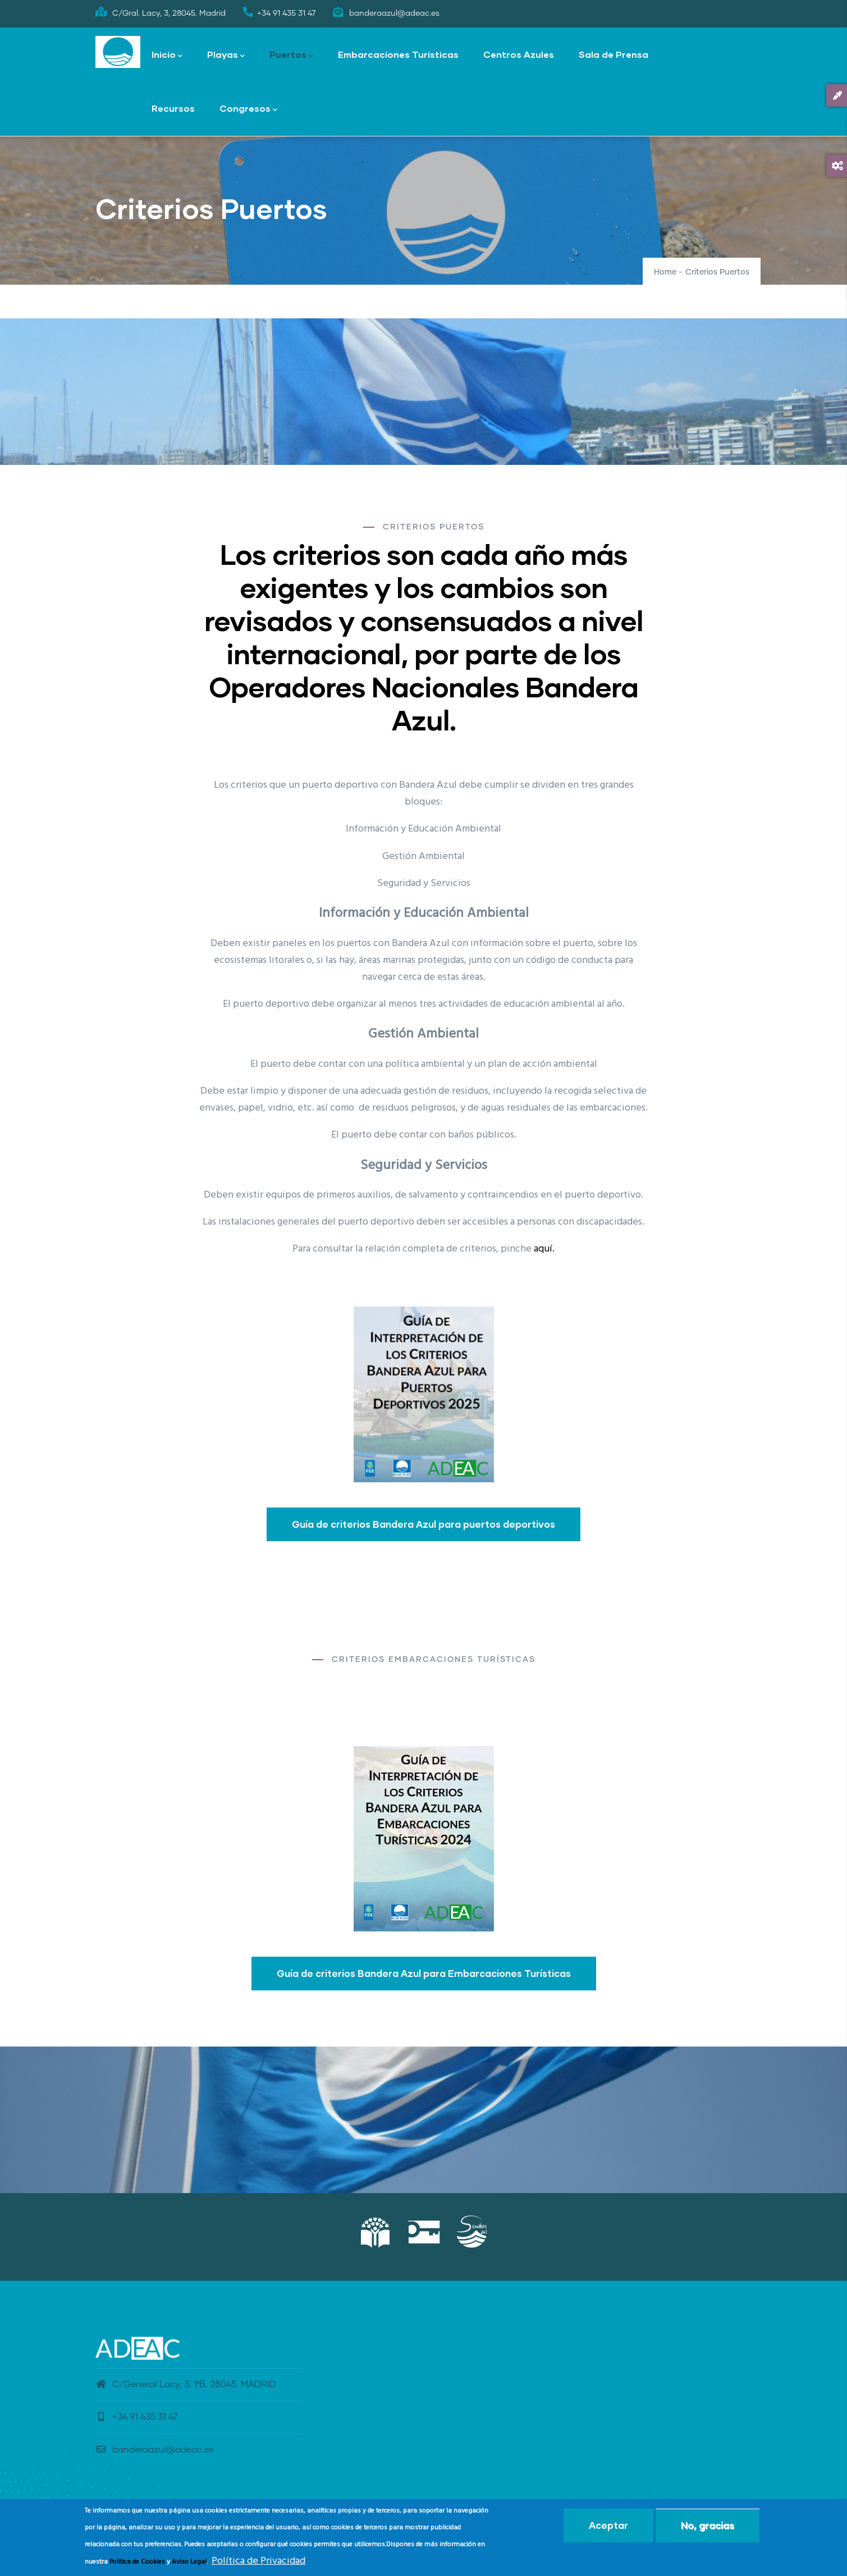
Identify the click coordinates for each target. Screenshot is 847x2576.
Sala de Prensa (613, 54)
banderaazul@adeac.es (154, 2449)
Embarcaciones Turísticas (398, 54)
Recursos (173, 108)
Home (665, 272)
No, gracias (707, 2525)
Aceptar (608, 2525)
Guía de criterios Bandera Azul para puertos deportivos (423, 1524)
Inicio (167, 55)
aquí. (544, 1249)
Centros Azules (518, 54)
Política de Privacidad (258, 2561)
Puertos (291, 55)
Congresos (248, 109)
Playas (226, 55)
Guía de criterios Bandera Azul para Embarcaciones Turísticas (424, 1973)
